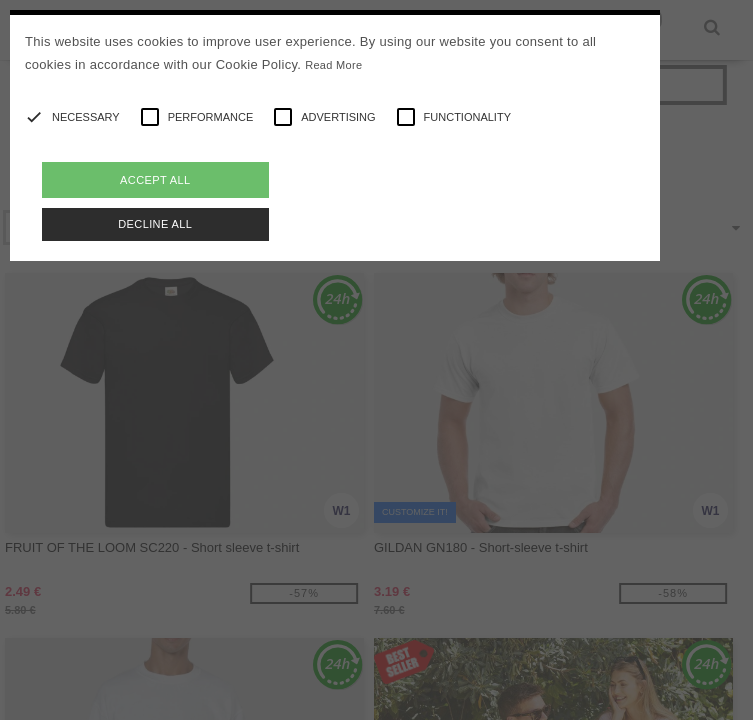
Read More (333, 65)
